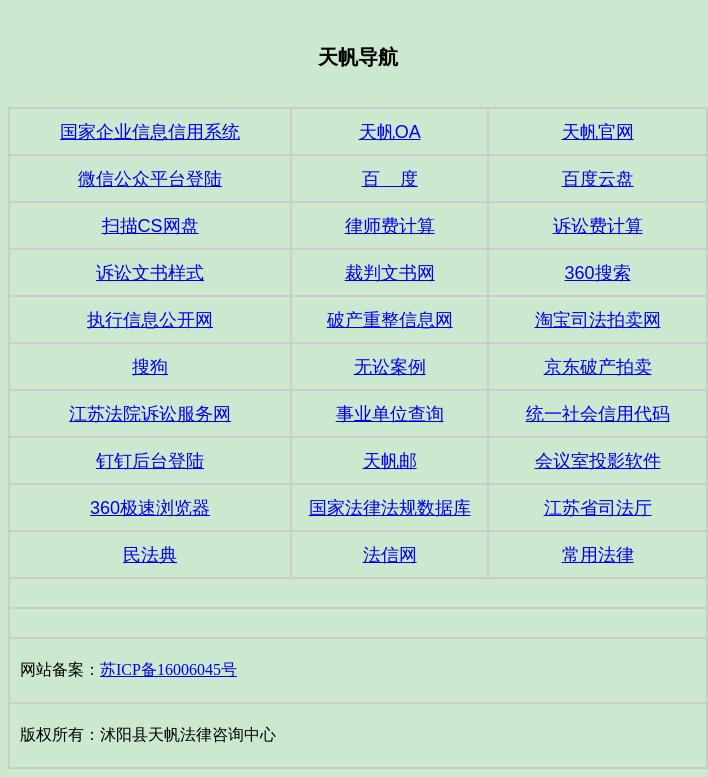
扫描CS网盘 (150, 226)
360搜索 (598, 273)
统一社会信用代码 (598, 414)
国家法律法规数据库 (390, 508)
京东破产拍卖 (598, 367)
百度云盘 (598, 179)
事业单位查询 (390, 414)
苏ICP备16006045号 (168, 669)
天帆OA (390, 132)
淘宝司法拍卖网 (598, 320)
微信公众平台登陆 (150, 179)
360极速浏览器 (150, 508)
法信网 (390, 555)
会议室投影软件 (598, 461)
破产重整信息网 (390, 320)
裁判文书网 (390, 273)
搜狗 (150, 367)
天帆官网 (598, 132)
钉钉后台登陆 (150, 461)
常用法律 (598, 555)
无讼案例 (390, 367)
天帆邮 (390, 461)
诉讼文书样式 (150, 273)
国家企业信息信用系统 (150, 132)
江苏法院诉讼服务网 (150, 414)
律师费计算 (390, 226)
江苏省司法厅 (598, 508)
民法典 (150, 555)
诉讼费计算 (598, 226)
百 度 (390, 179)
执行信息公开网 (150, 320)
